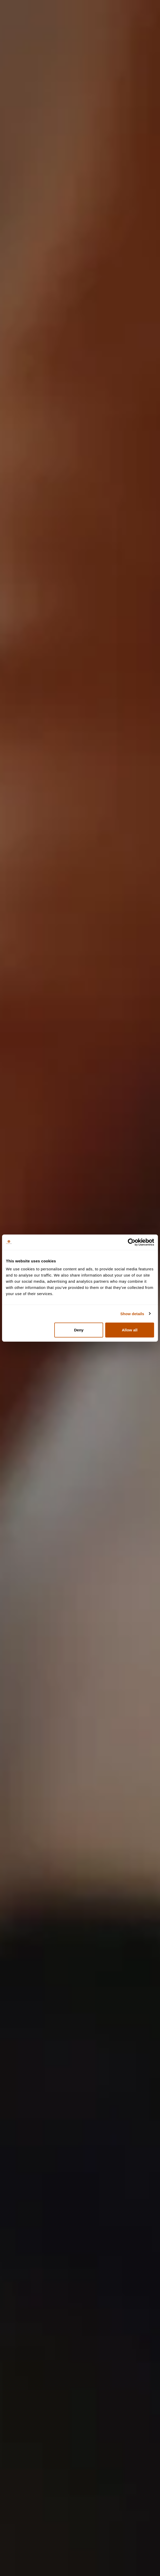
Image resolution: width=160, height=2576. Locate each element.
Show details (132, 1313)
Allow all (130, 1330)
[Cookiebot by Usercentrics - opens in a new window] (131, 1242)
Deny (79, 1330)
